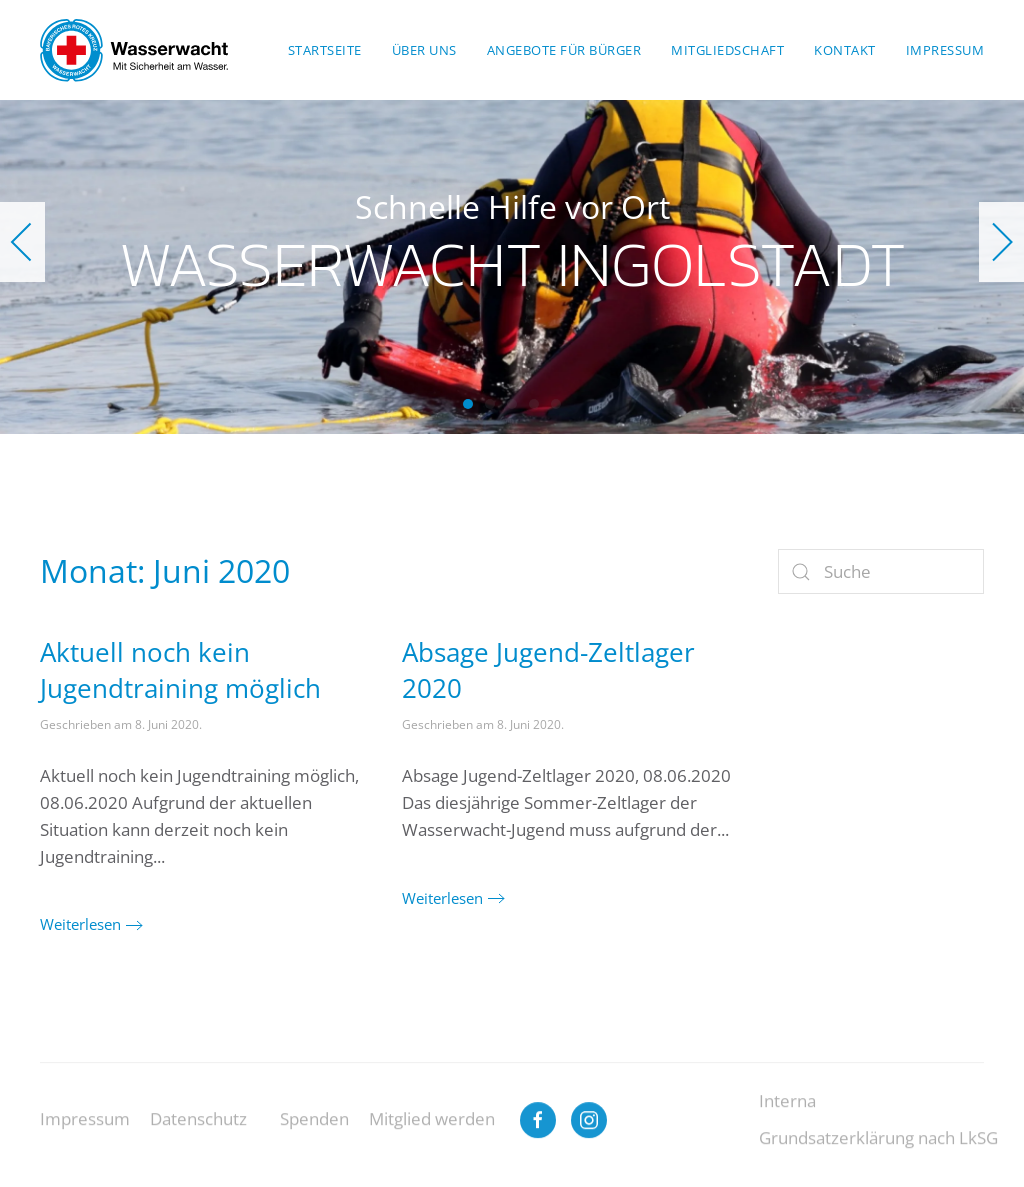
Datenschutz (198, 1132)
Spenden (314, 1132)
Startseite (325, 50)
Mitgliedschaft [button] (727, 50)
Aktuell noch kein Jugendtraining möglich (180, 670)
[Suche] (881, 571)
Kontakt (845, 50)
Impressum (85, 1132)
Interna (787, 1113)
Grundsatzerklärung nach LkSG (878, 1150)
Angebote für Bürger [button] (564, 50)
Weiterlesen (80, 924)
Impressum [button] (945, 50)
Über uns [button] (424, 50)
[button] (22, 242)
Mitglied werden (432, 1132)
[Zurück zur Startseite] (134, 50)
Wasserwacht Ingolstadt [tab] (468, 404)
